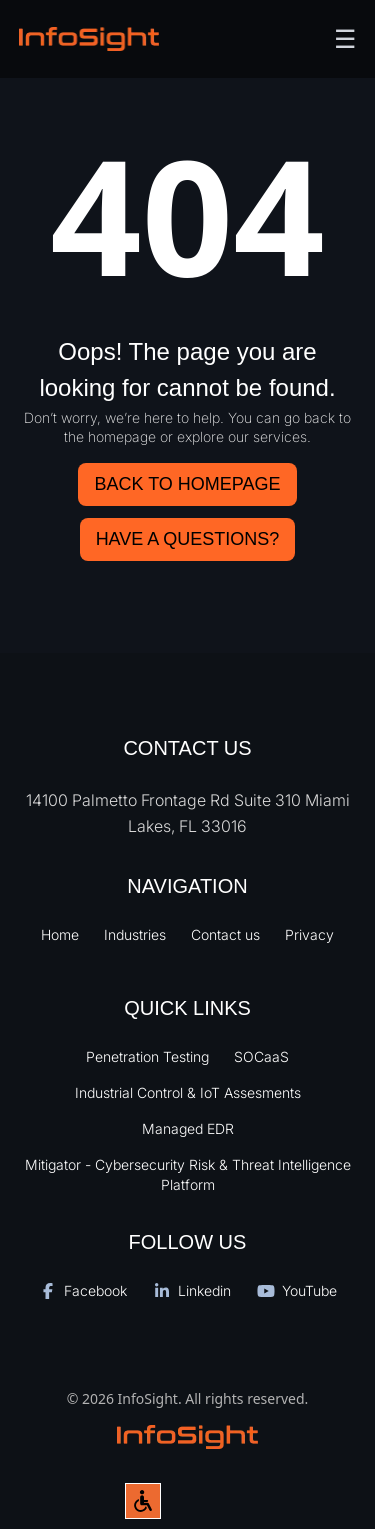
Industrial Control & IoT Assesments (188, 1092)
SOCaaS (261, 1056)
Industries (135, 934)
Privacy (309, 934)
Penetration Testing (147, 1056)
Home (60, 934)
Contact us (225, 934)
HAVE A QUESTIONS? (188, 539)
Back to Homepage (187, 484)
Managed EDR (188, 1128)
